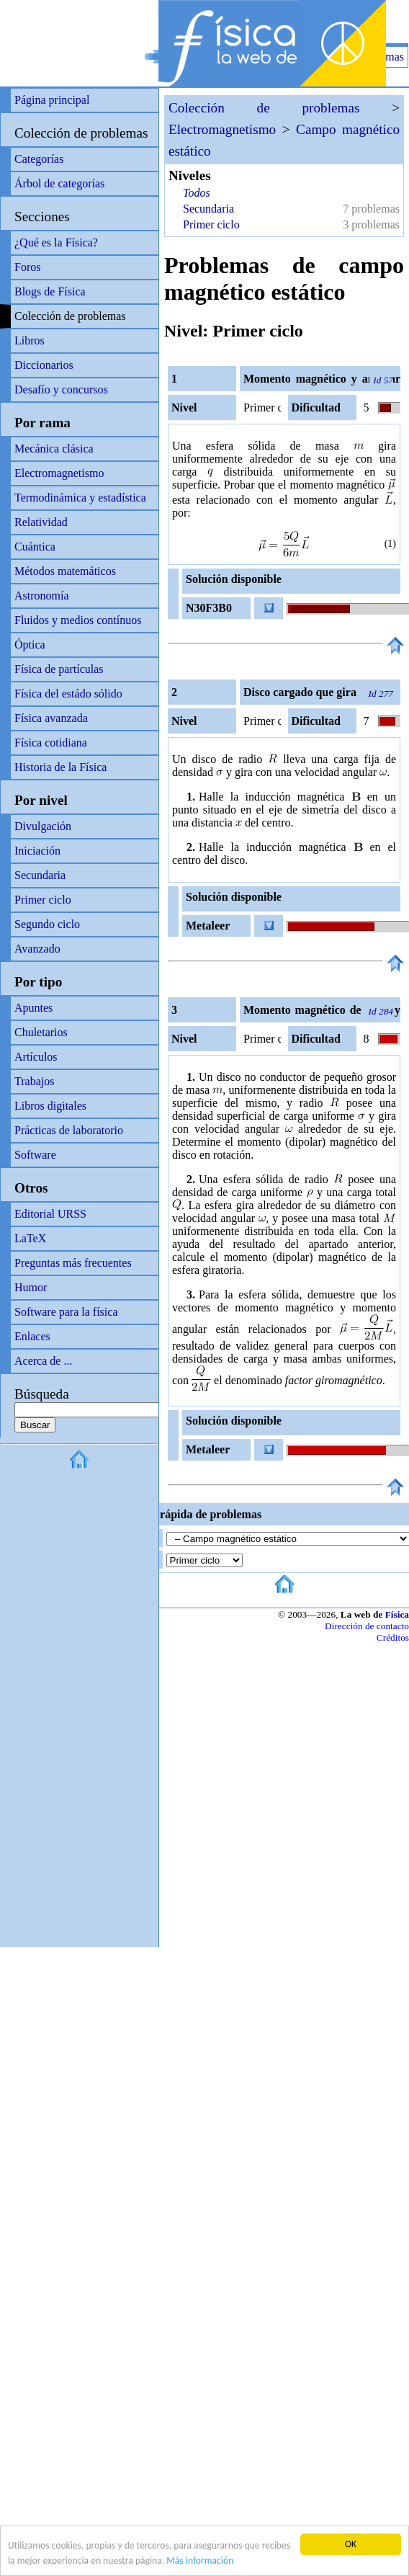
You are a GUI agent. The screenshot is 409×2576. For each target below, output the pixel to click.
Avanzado (37, 948)
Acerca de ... (43, 1361)
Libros (29, 340)
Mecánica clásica (54, 448)
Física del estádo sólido (68, 693)
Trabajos (34, 1081)
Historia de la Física (60, 767)
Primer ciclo (42, 899)
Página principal (51, 100)
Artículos (36, 1057)
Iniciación (37, 850)
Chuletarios (41, 1032)
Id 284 (381, 1011)
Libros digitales (50, 1106)
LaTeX (30, 1238)
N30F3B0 (209, 608)
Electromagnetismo (59, 473)
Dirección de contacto (367, 1626)
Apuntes (33, 1008)
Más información (199, 2560)
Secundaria (40, 875)
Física (397, 1614)
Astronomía (41, 595)
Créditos (393, 1637)
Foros (27, 267)
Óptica (29, 644)
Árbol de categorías (59, 183)
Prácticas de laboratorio (68, 1130)
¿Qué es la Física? (56, 242)
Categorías (38, 159)
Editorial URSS (50, 1214)
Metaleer (208, 925)
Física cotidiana (50, 742)
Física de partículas (59, 669)
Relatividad (41, 522)
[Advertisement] (240, 21)
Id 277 (381, 693)
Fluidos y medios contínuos (77, 620)
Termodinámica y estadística (80, 497)
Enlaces (32, 1336)
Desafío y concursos (61, 389)
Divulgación (42, 826)
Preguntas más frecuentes (73, 1263)
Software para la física (65, 1312)
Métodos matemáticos (65, 571)
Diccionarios (43, 365)
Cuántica (34, 546)
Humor (30, 1287)
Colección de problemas (81, 133)
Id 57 (383, 380)
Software (35, 1155)
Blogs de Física (50, 291)
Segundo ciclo (47, 924)
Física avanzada (51, 718)
